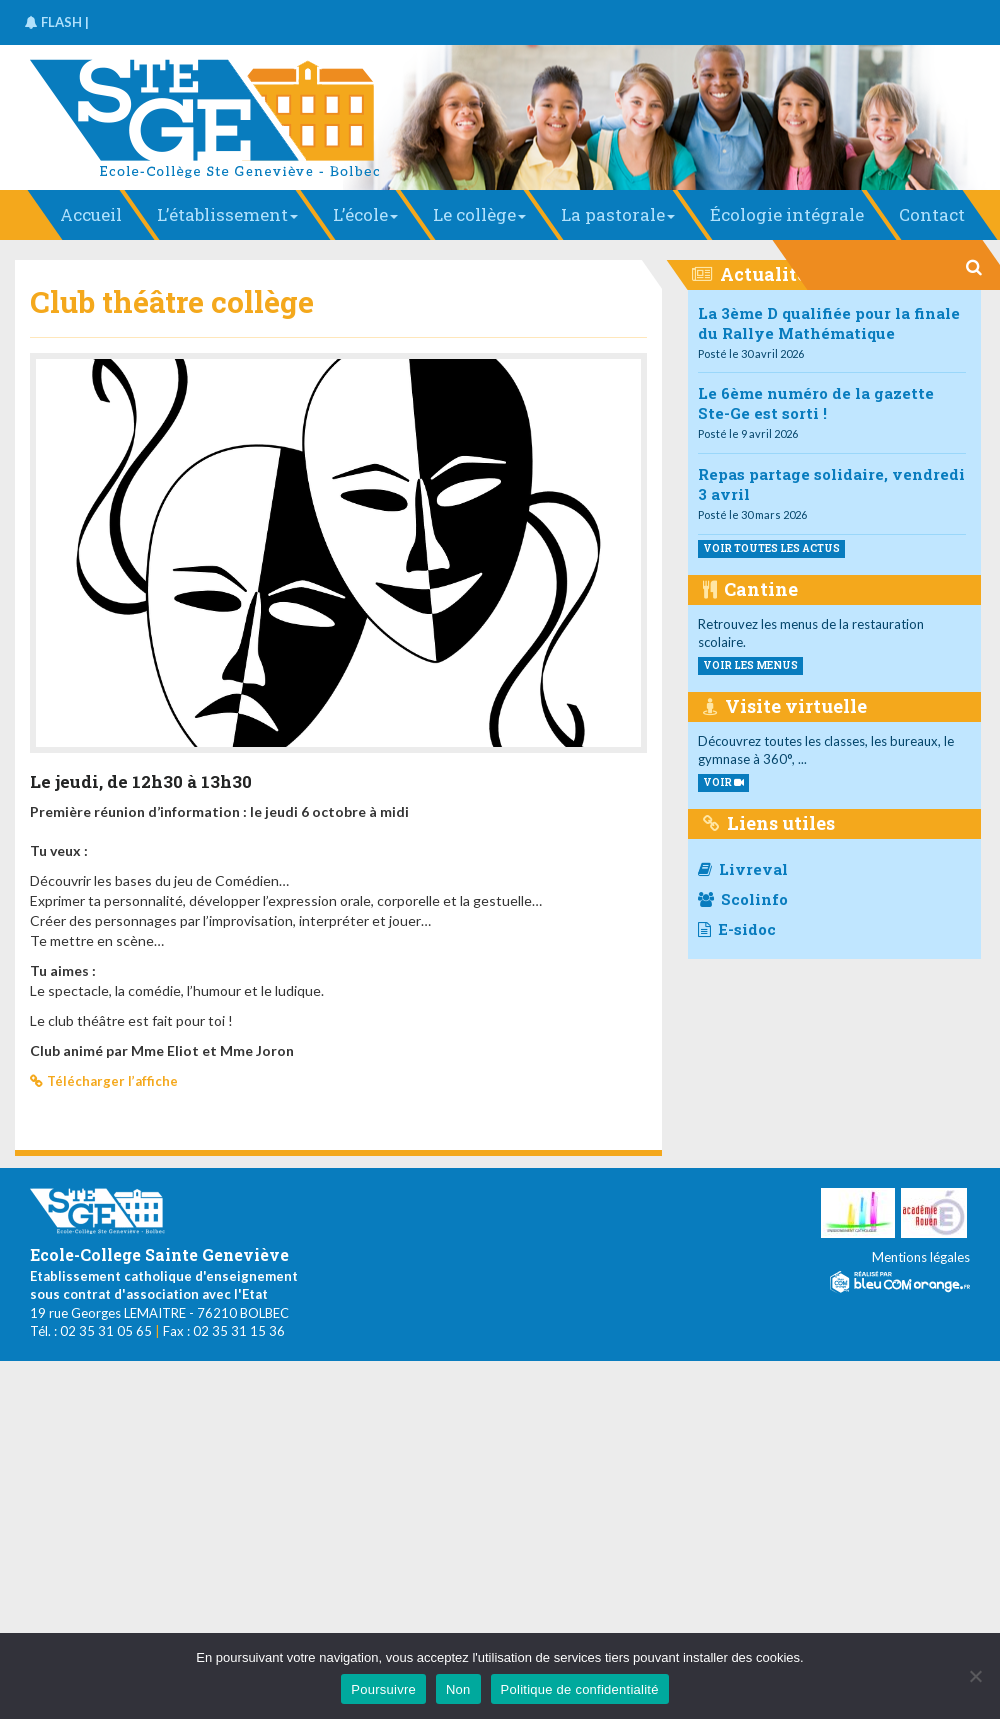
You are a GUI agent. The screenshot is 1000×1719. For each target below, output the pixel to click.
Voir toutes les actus (771, 548)
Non (458, 1689)
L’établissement (227, 214)
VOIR (723, 782)
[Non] (975, 1676)
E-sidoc (737, 929)
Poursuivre (383, 1689)
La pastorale (618, 214)
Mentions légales (921, 1257)
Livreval (743, 869)
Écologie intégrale (787, 214)
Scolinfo (743, 899)
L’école (365, 214)
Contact (932, 214)
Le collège (479, 214)
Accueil (91, 214)
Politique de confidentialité (580, 1689)
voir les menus (750, 665)
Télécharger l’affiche (112, 1081)
